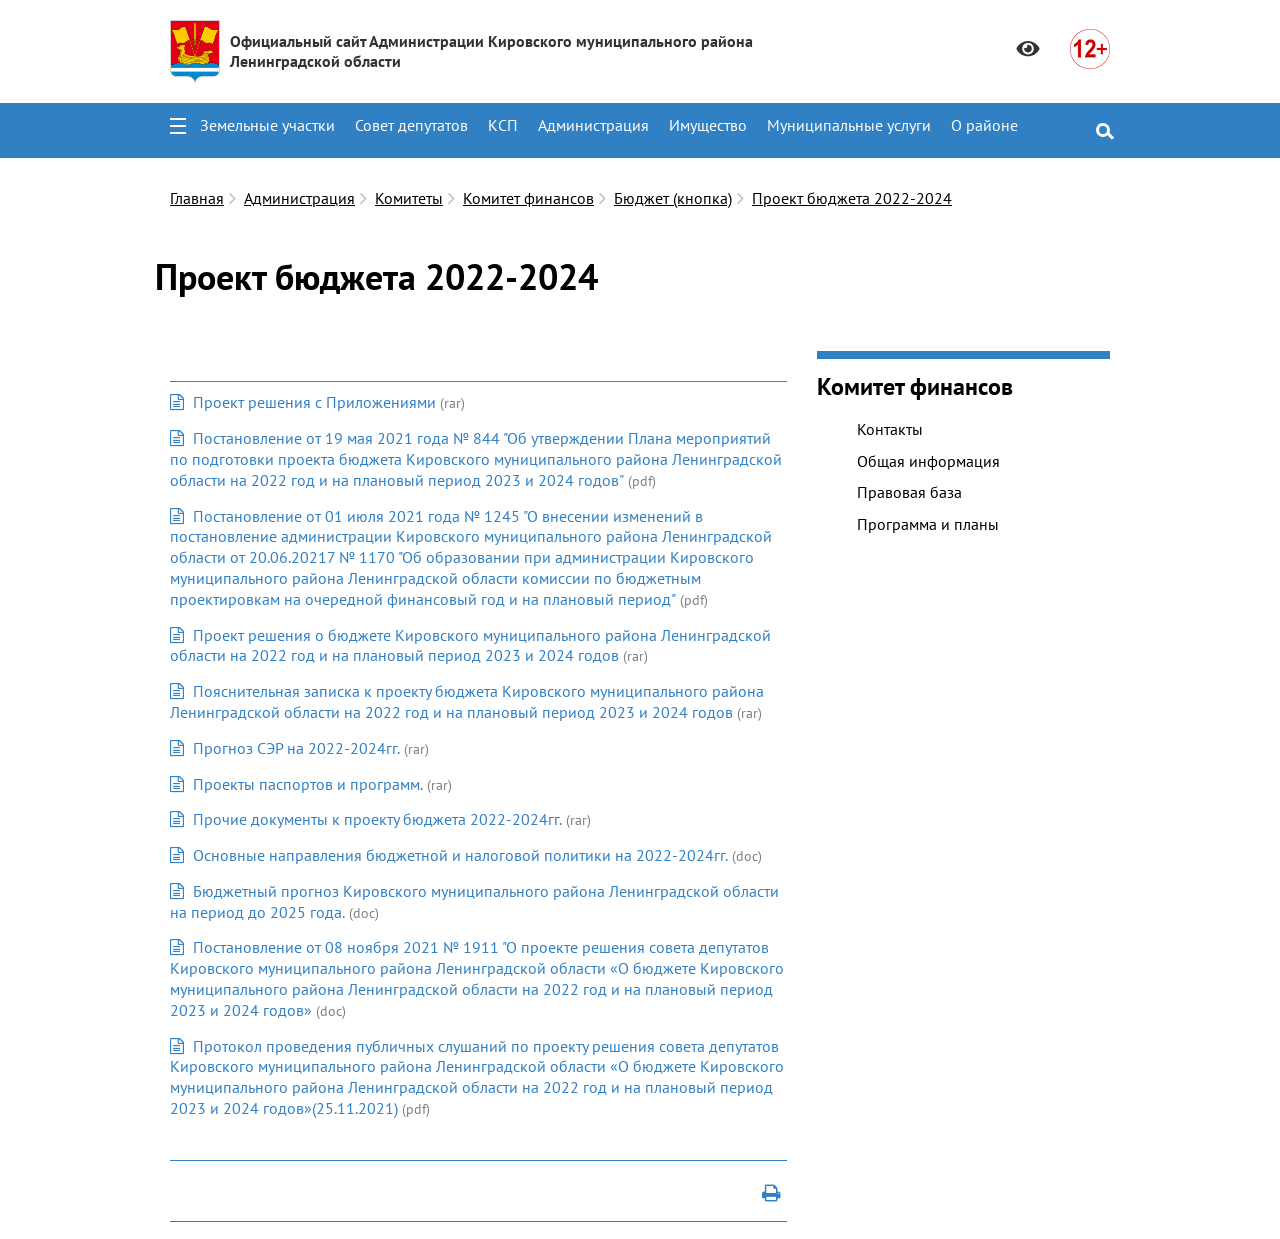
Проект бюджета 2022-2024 (852, 198)
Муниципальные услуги (849, 125)
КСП (503, 125)
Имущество (708, 125)
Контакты (890, 429)
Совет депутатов (411, 125)
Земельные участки (267, 125)
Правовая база (909, 492)
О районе (984, 125)
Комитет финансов (528, 198)
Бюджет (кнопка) (673, 198)
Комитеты (409, 198)
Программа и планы (928, 524)
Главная (197, 198)
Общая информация (928, 461)
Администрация (593, 125)
